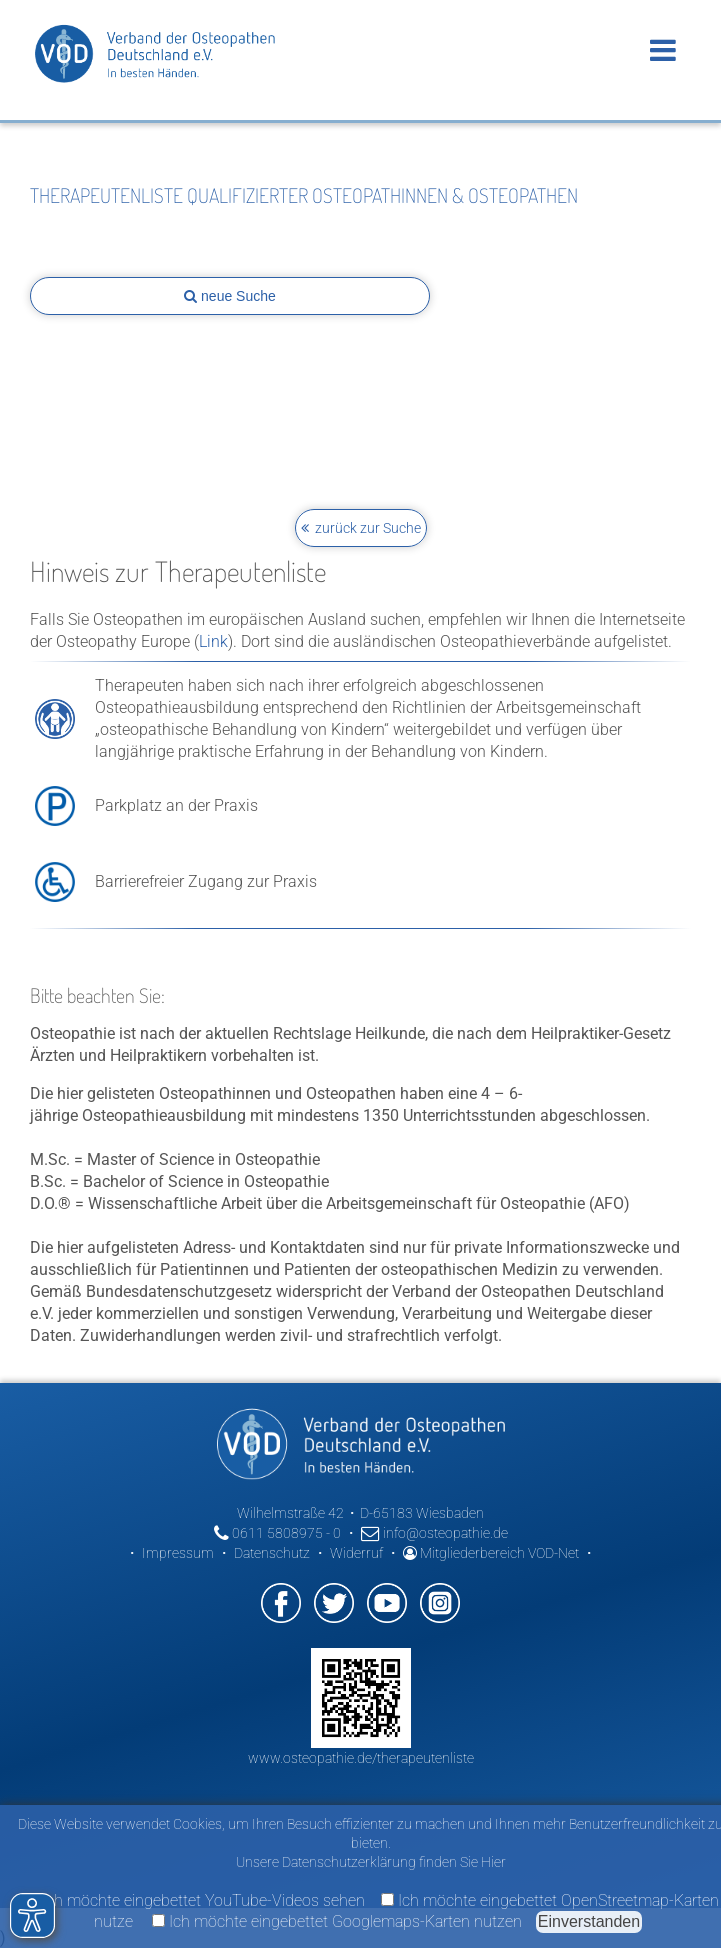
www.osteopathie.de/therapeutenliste (361, 1758)
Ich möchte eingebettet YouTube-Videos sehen (195, 1900)
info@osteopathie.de (434, 1533)
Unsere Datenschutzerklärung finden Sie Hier (371, 1862)
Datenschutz (272, 1553)
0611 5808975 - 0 (277, 1533)
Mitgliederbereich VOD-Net (491, 1553)
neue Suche (230, 296)
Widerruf (356, 1553)
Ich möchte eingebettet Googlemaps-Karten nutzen (337, 1921)
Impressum (178, 1553)
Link (213, 641)
